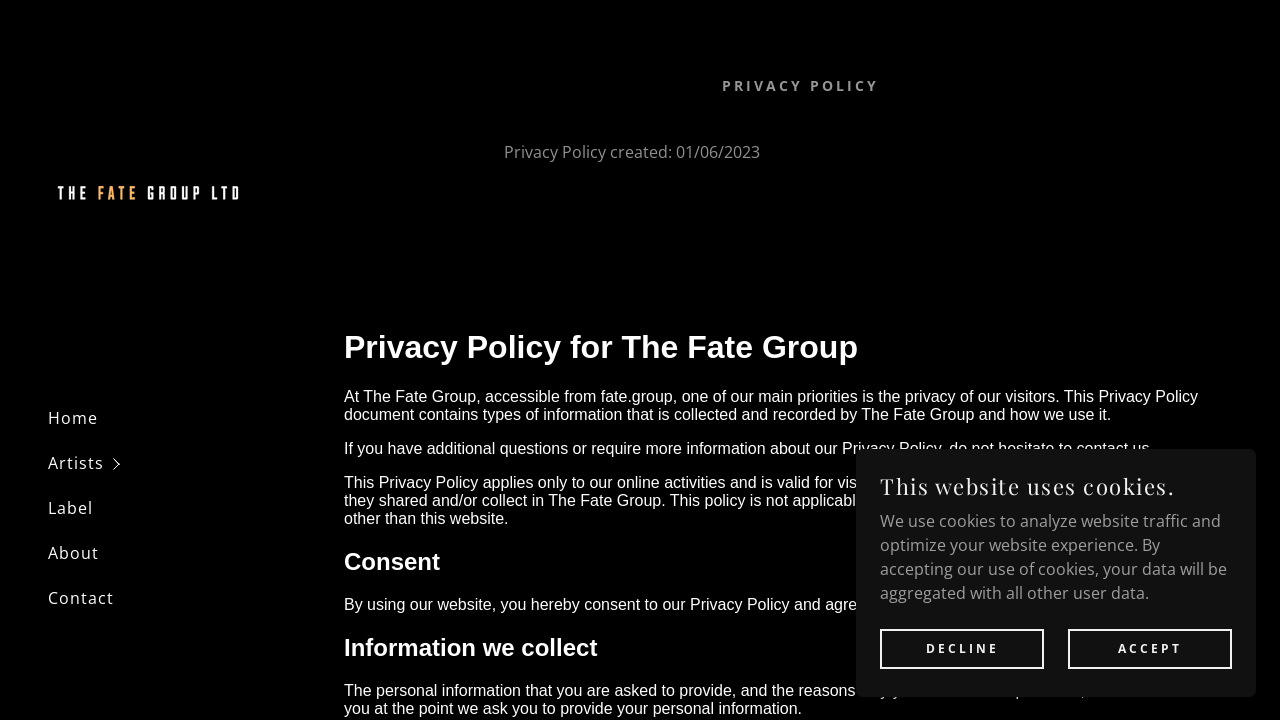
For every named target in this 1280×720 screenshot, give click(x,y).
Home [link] (73, 418)
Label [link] (70, 508)
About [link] (73, 553)
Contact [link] (81, 598)
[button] (184, 463)
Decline (962, 675)
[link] (148, 194)
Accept (1150, 675)
